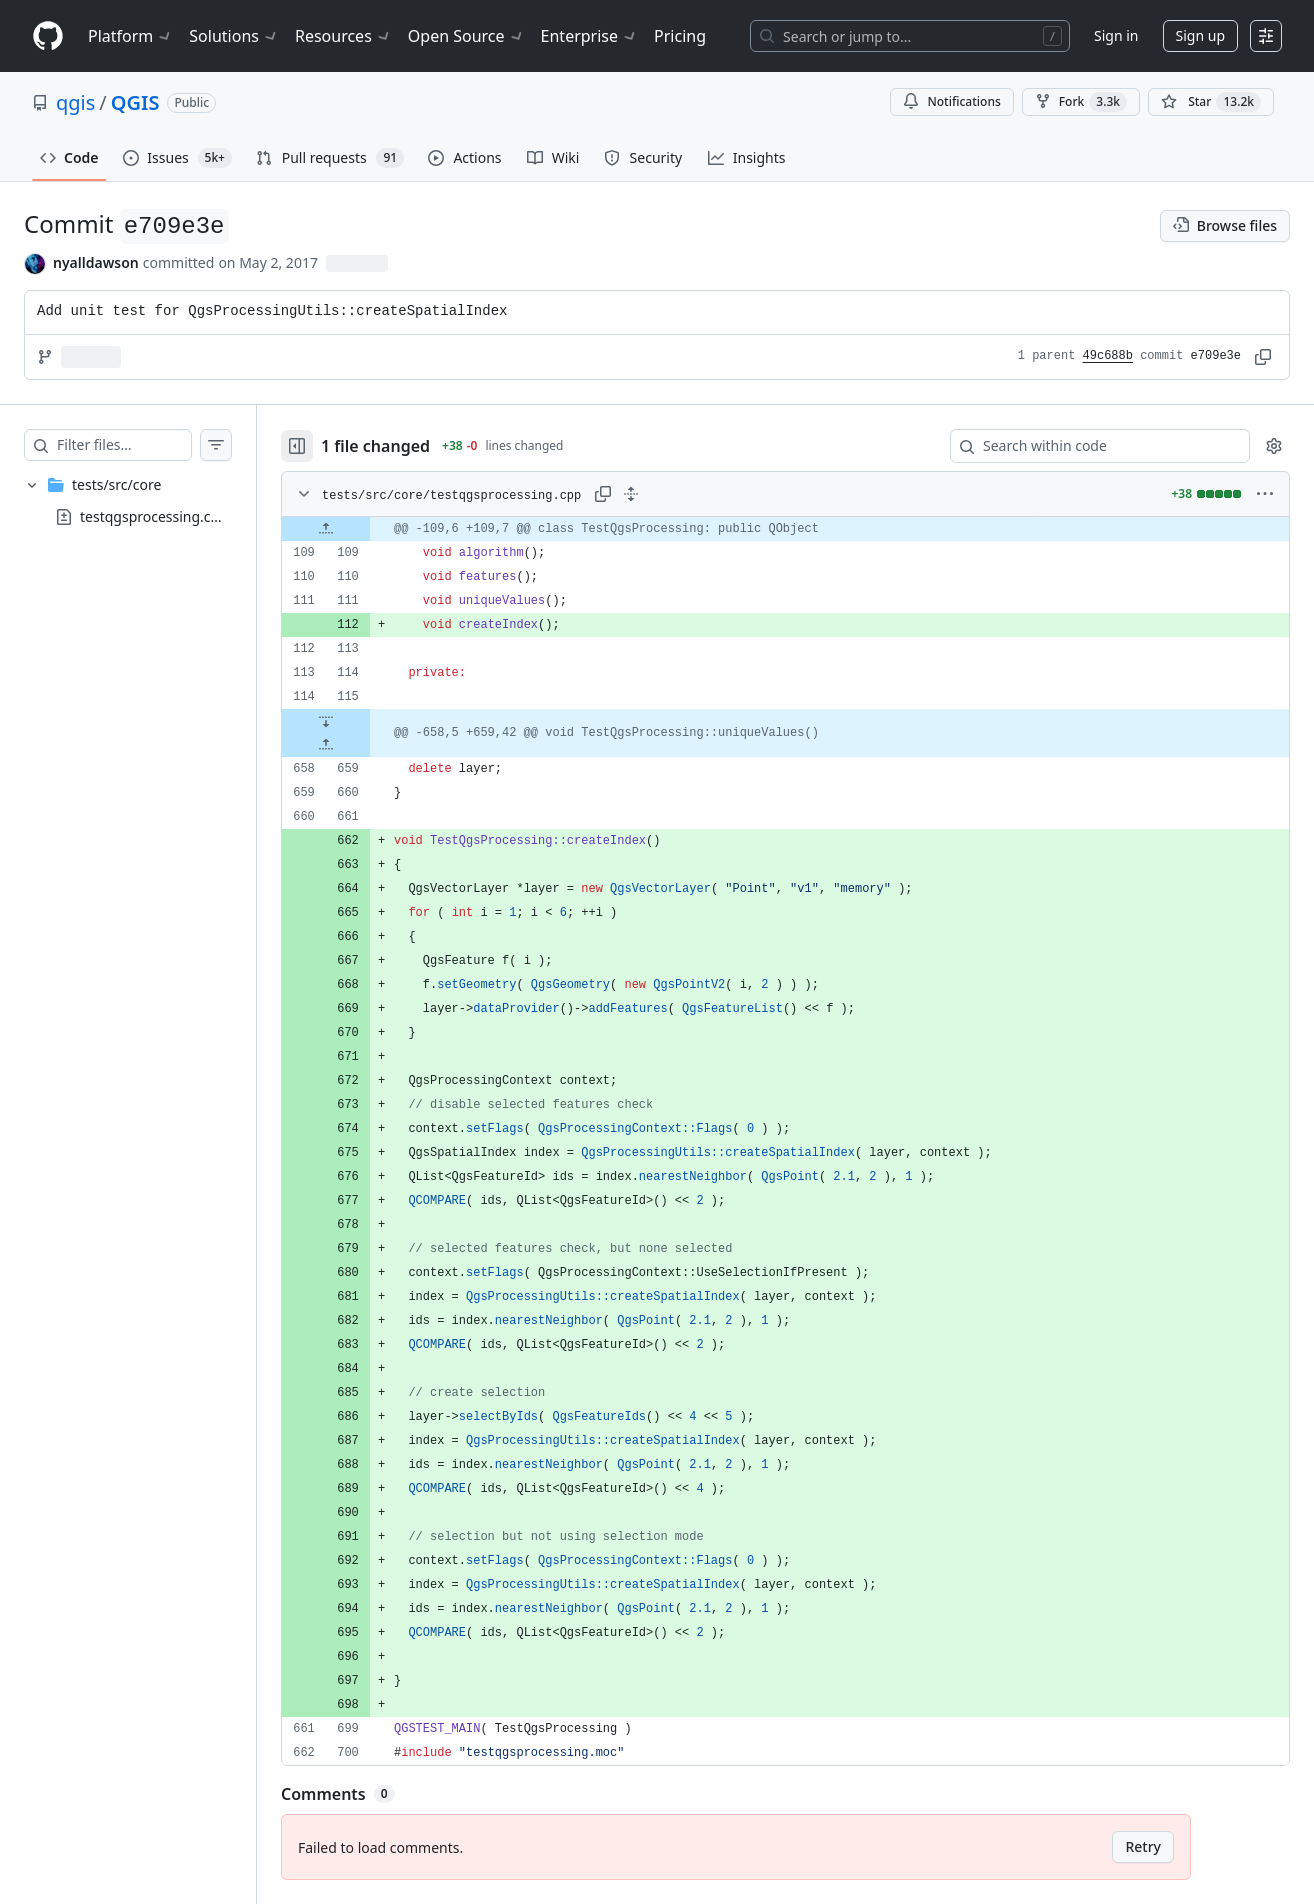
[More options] (1265, 494)
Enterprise (589, 36)
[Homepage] (48, 36)
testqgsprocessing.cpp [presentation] (154, 515)
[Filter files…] (144, 445)
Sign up (1200, 35)
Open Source (466, 36)
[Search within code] (1090, 446)
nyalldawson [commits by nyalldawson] (96, 262)
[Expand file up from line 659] (366, 745)
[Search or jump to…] (910, 36)
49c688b (1108, 356)
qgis (75, 102)
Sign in (1116, 35)
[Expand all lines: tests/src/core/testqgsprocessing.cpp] (671, 494)
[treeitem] (148, 501)
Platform (130, 36)
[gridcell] (805, 529)
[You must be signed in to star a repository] (1211, 102)
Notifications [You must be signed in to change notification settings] (951, 101)
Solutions (234, 36)
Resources (343, 36)
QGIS (135, 102)
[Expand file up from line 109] (366, 529)
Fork (1081, 102)
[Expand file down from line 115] (366, 721)
